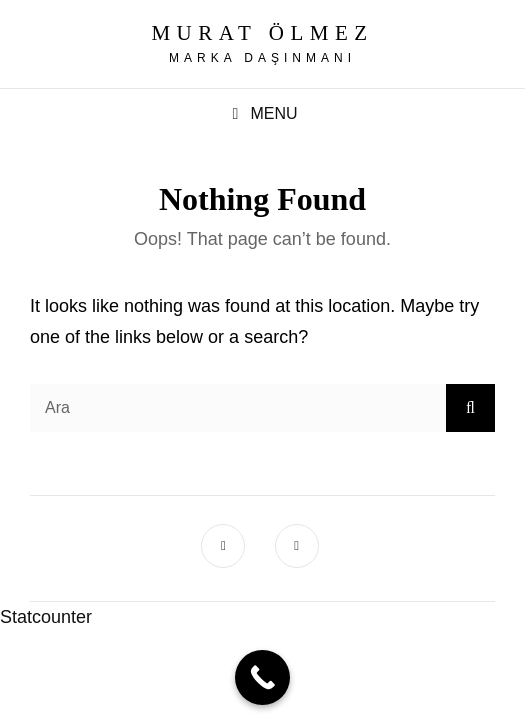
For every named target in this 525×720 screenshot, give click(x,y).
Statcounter (46, 617)
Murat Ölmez (262, 33)
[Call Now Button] (262, 677)
